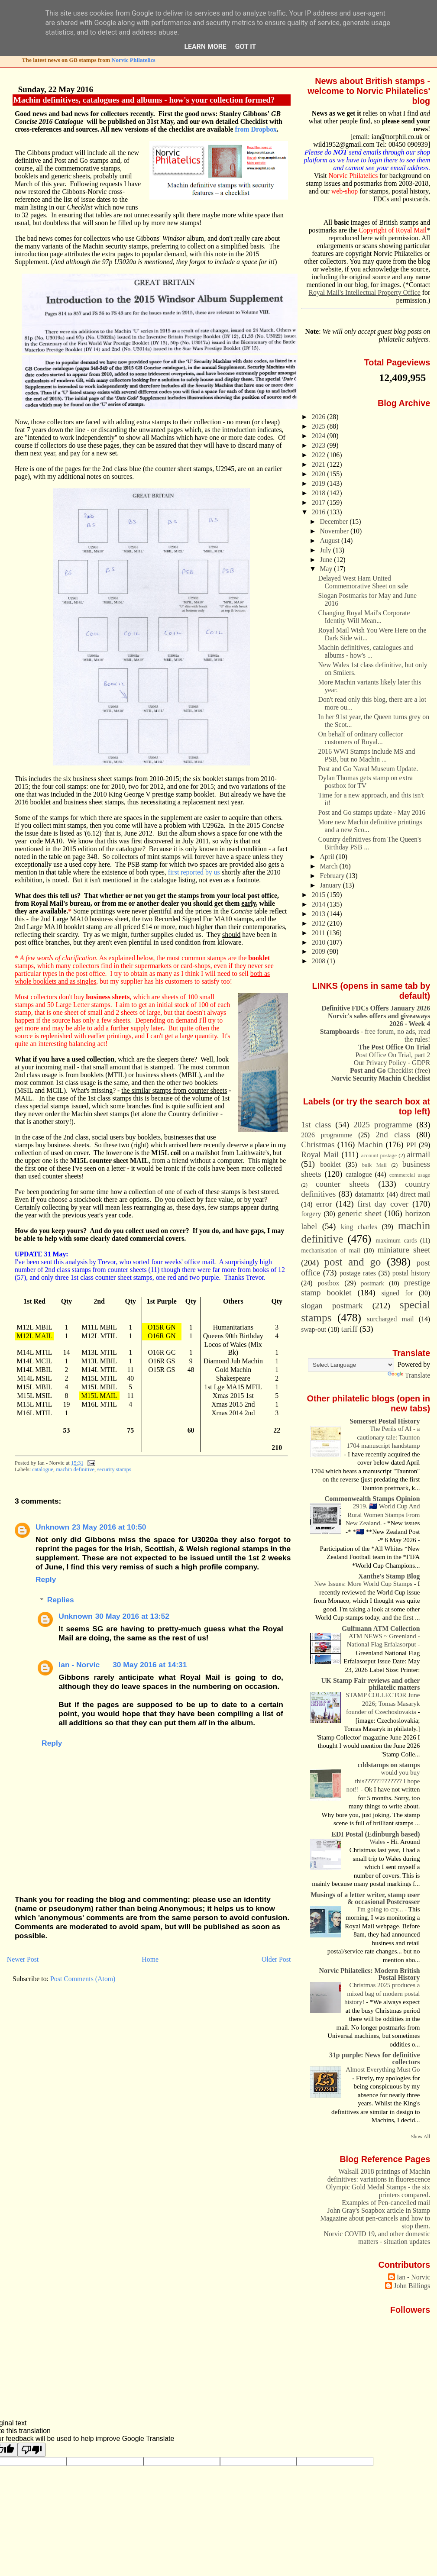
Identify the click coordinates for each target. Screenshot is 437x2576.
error (324, 1203)
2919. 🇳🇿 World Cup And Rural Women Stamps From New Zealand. (382, 1515)
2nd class (392, 1134)
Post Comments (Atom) (82, 1978)
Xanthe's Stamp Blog (389, 1576)
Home (150, 1959)
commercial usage (410, 1175)
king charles (359, 1226)
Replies (60, 1600)
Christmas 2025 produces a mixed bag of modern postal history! (382, 1993)
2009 (319, 951)
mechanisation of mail (330, 1250)
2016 (319, 512)
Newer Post (23, 1959)
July (326, 550)
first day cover (382, 1203)
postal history (411, 1273)
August (330, 540)
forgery (311, 1213)
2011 (319, 932)
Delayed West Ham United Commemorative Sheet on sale (363, 582)
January (331, 885)
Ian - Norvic (79, 1664)
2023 (319, 445)
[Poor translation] (31, 2450)
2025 (319, 426)
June (327, 559)
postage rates (358, 1273)
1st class (316, 1124)
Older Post (276, 1959)
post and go (352, 1262)
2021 (319, 464)
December (335, 521)
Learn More (206, 46)
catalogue (42, 1469)
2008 (319, 961)
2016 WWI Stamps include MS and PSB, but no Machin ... (366, 755)
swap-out (313, 1329)
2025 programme (382, 1124)
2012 (319, 923)
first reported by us (194, 872)
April (328, 856)
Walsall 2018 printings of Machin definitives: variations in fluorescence (378, 2175)
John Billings (412, 2285)
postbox (328, 1283)
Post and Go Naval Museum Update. (368, 768)
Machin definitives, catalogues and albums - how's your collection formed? (144, 99)
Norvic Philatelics (133, 60)
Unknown (52, 1527)
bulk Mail (374, 1165)
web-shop (344, 191)
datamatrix (369, 1194)
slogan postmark (332, 1305)
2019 (319, 483)
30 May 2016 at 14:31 (150, 1664)
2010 (319, 942)
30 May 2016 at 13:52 (132, 1616)
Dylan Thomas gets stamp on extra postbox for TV (365, 781)
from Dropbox (256, 129)
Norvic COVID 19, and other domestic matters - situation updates (377, 2237)
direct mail (415, 1194)
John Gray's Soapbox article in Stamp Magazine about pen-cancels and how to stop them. (375, 2218)
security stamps (114, 1469)
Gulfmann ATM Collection (381, 1628)
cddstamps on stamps (389, 1765)
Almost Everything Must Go (383, 2069)
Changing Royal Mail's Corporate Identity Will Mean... (364, 616)
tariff (349, 1328)
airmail (418, 1154)
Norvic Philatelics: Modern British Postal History (369, 1974)
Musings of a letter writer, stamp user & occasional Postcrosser (365, 1898)
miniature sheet (404, 1249)
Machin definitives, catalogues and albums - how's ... (365, 651)
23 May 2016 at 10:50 (109, 1527)
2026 (319, 416)
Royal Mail (320, 1154)
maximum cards (396, 1240)
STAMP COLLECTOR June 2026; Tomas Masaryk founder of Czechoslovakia (383, 1703)
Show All (421, 2137)
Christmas (317, 1144)
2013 (319, 913)
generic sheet (359, 1213)
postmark (372, 1283)
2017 (319, 502)
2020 (319, 474)
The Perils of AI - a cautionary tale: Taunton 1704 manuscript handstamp (383, 1437)
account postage (379, 1155)
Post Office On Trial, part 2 (393, 1055)
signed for (397, 1293)
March (329, 866)
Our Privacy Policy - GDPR (392, 1062)
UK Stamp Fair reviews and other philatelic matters (370, 1684)
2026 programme (326, 1135)
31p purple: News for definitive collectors (374, 2058)
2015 (319, 894)
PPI (411, 1145)
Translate (409, 1375)
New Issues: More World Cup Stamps (364, 1583)
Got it (245, 46)
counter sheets (342, 1183)
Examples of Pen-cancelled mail (386, 2202)
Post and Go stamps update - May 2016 (372, 812)
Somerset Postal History (385, 1421)
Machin (370, 1144)
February (333, 875)
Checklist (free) (390, 1070)
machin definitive (75, 1469)
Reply (46, 1579)
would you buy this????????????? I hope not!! (383, 1781)
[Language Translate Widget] (351, 1365)
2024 (319, 435)
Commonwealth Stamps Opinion (372, 1498)
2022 (319, 454)
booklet (330, 1164)
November (335, 531)
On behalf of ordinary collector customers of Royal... (360, 738)
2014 (319, 904)
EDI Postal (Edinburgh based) (375, 1834)
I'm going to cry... (381, 1909)
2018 (319, 493)
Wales (378, 1841)
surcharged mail (390, 1319)
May (327, 568)
